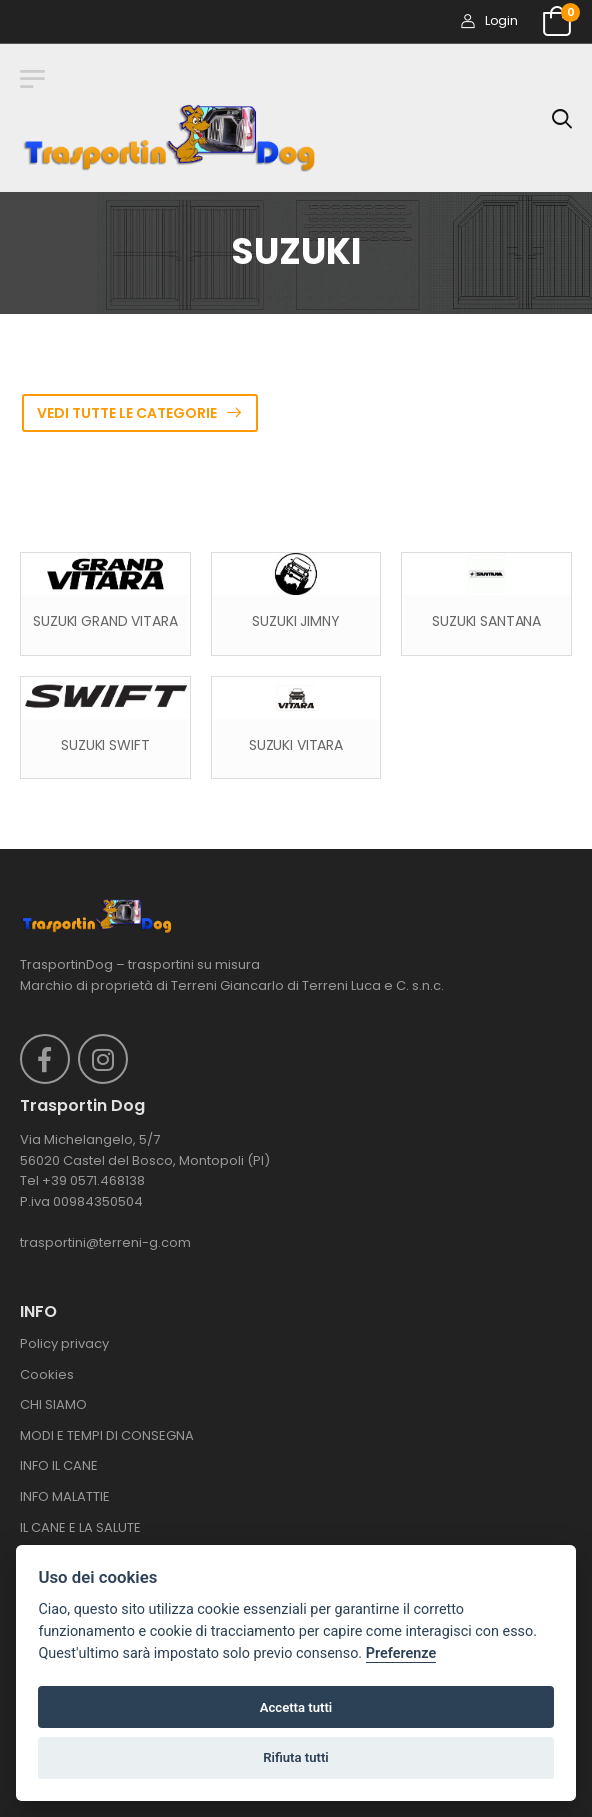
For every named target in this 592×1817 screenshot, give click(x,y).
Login (489, 20)
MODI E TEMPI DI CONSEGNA (107, 1435)
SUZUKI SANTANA (486, 621)
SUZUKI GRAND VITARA (105, 621)
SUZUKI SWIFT (105, 745)
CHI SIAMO (53, 1404)
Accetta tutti (296, 1707)
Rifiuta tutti (296, 1757)
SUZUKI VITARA (296, 745)
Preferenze (401, 1653)
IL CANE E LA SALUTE (80, 1527)
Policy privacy (64, 1343)
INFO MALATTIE (65, 1496)
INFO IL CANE (59, 1465)
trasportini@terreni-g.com (105, 1242)
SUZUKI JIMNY (295, 621)
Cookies (47, 1374)
